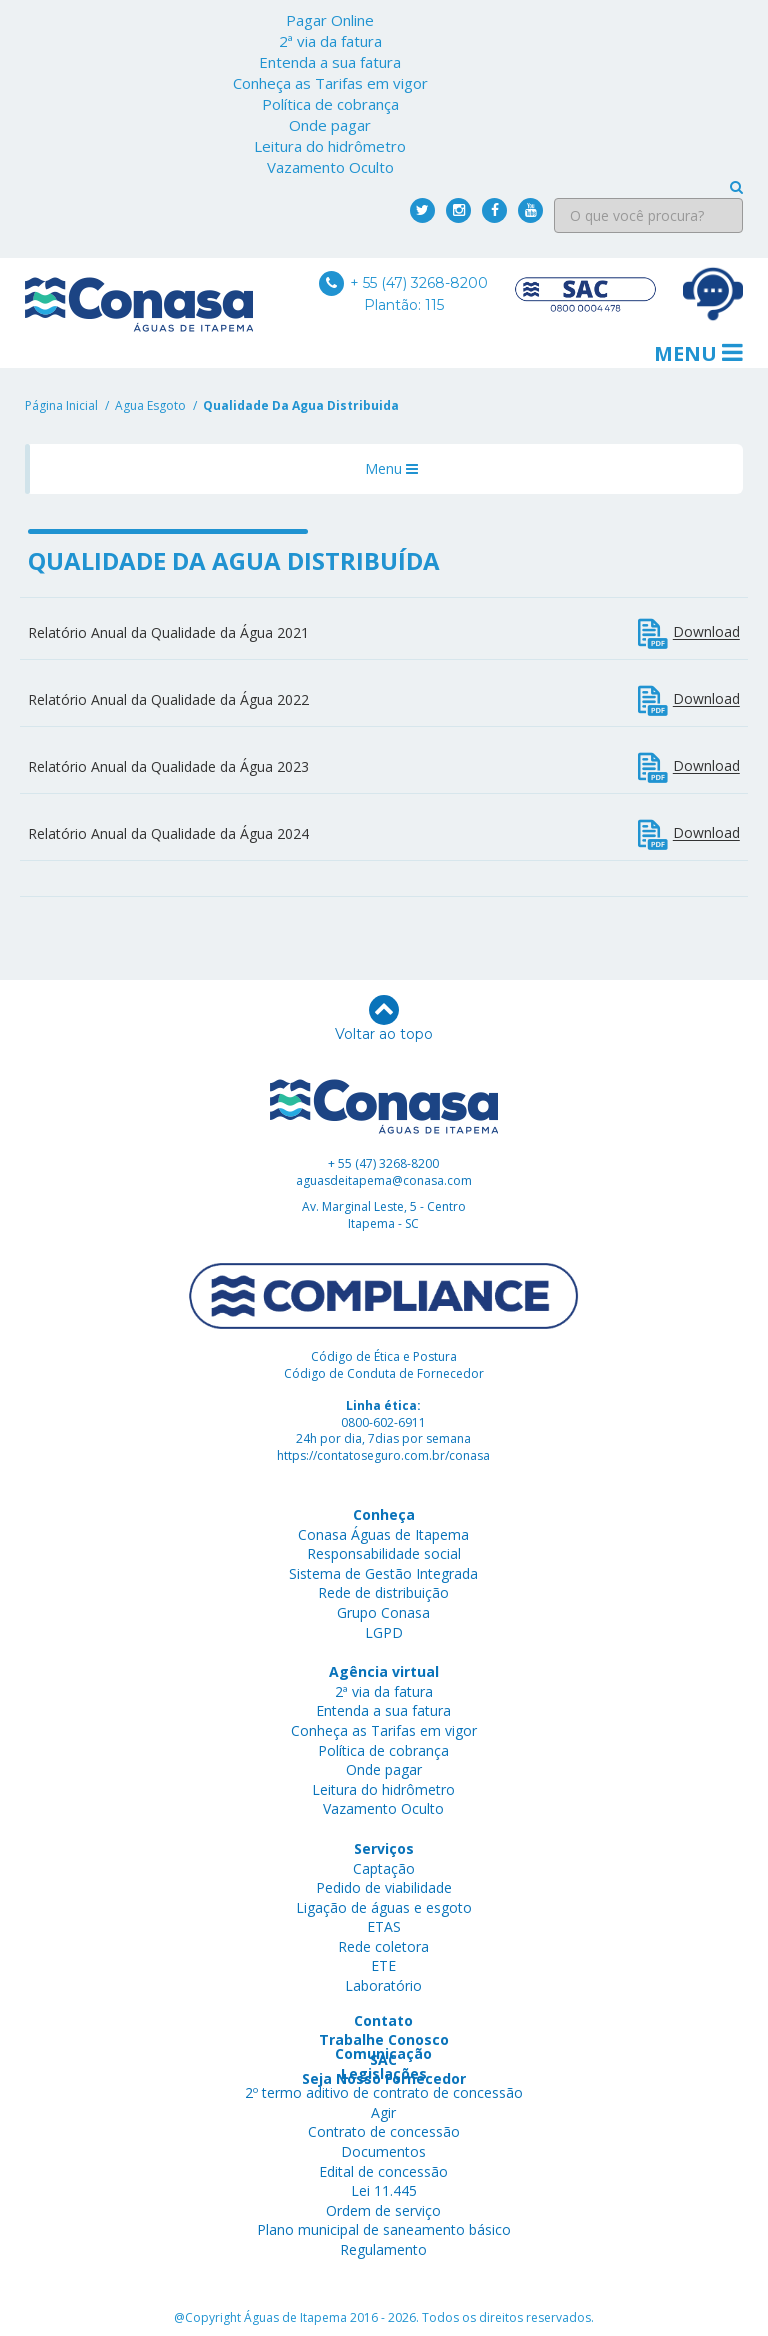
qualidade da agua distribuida (301, 405)
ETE (383, 1965)
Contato (383, 2020)
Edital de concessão (383, 2171)
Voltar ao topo (384, 1019)
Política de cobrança (330, 104)
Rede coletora (383, 1946)
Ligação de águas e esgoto (384, 1907)
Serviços (384, 1848)
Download (689, 633)
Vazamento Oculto (330, 167)
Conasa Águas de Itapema (383, 1534)
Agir (383, 2112)
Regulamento (383, 2249)
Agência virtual (384, 1671)
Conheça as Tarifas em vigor (330, 83)
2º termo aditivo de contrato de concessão (384, 2092)
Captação (384, 1868)
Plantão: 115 (404, 305)
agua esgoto (150, 405)
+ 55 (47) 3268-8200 (403, 283)
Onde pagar (330, 125)
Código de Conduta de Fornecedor (384, 1373)
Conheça (384, 1514)
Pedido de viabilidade (384, 1887)
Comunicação (383, 2053)
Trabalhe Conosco (384, 2039)
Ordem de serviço (383, 2210)
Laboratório (383, 1985)
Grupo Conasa (383, 1612)
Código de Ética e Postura (384, 1356)
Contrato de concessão (384, 2131)
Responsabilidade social (384, 1553)
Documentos (383, 2151)
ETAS (384, 1926)
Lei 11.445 (384, 2190)
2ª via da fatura (330, 41)
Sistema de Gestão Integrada (383, 1573)
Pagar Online (330, 20)
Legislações (384, 2073)
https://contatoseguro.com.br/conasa (383, 1455)
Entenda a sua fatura (330, 62)
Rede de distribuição (383, 1592)
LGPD (384, 1632)
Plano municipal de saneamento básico (384, 2229)
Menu (698, 353)
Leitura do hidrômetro (330, 146)
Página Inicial (61, 405)
